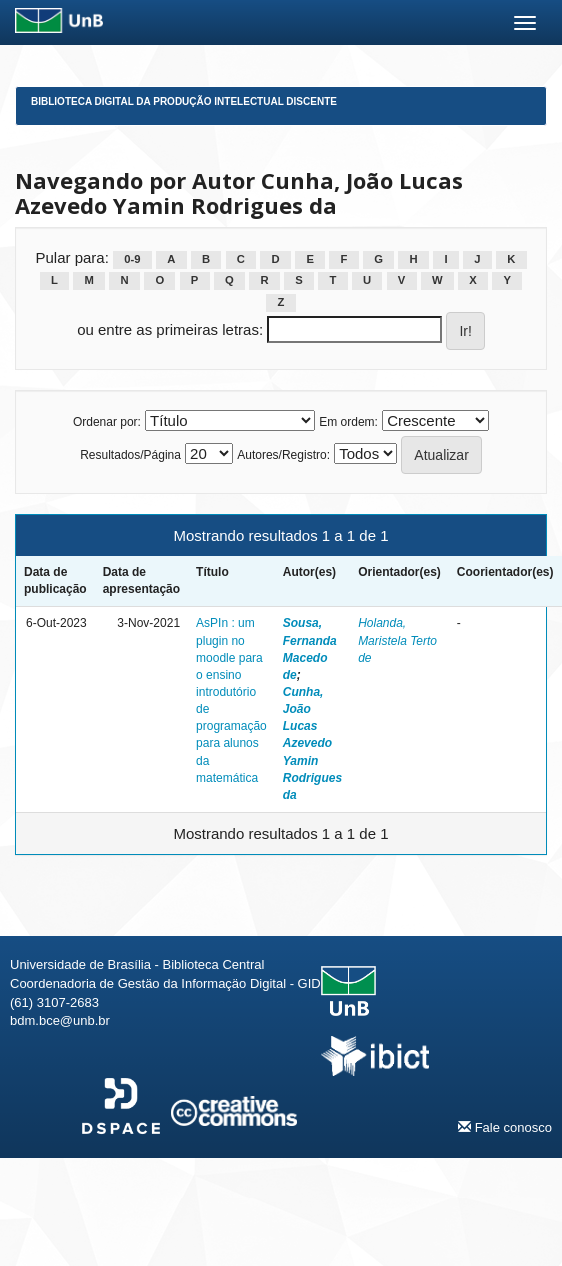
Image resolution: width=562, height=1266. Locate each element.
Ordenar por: (107, 422)
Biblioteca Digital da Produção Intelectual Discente (184, 101)
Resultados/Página (130, 455)
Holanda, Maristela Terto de (397, 640)
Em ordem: (348, 422)
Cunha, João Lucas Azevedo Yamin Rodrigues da (312, 743)
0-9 (132, 259)
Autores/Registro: (283, 455)
